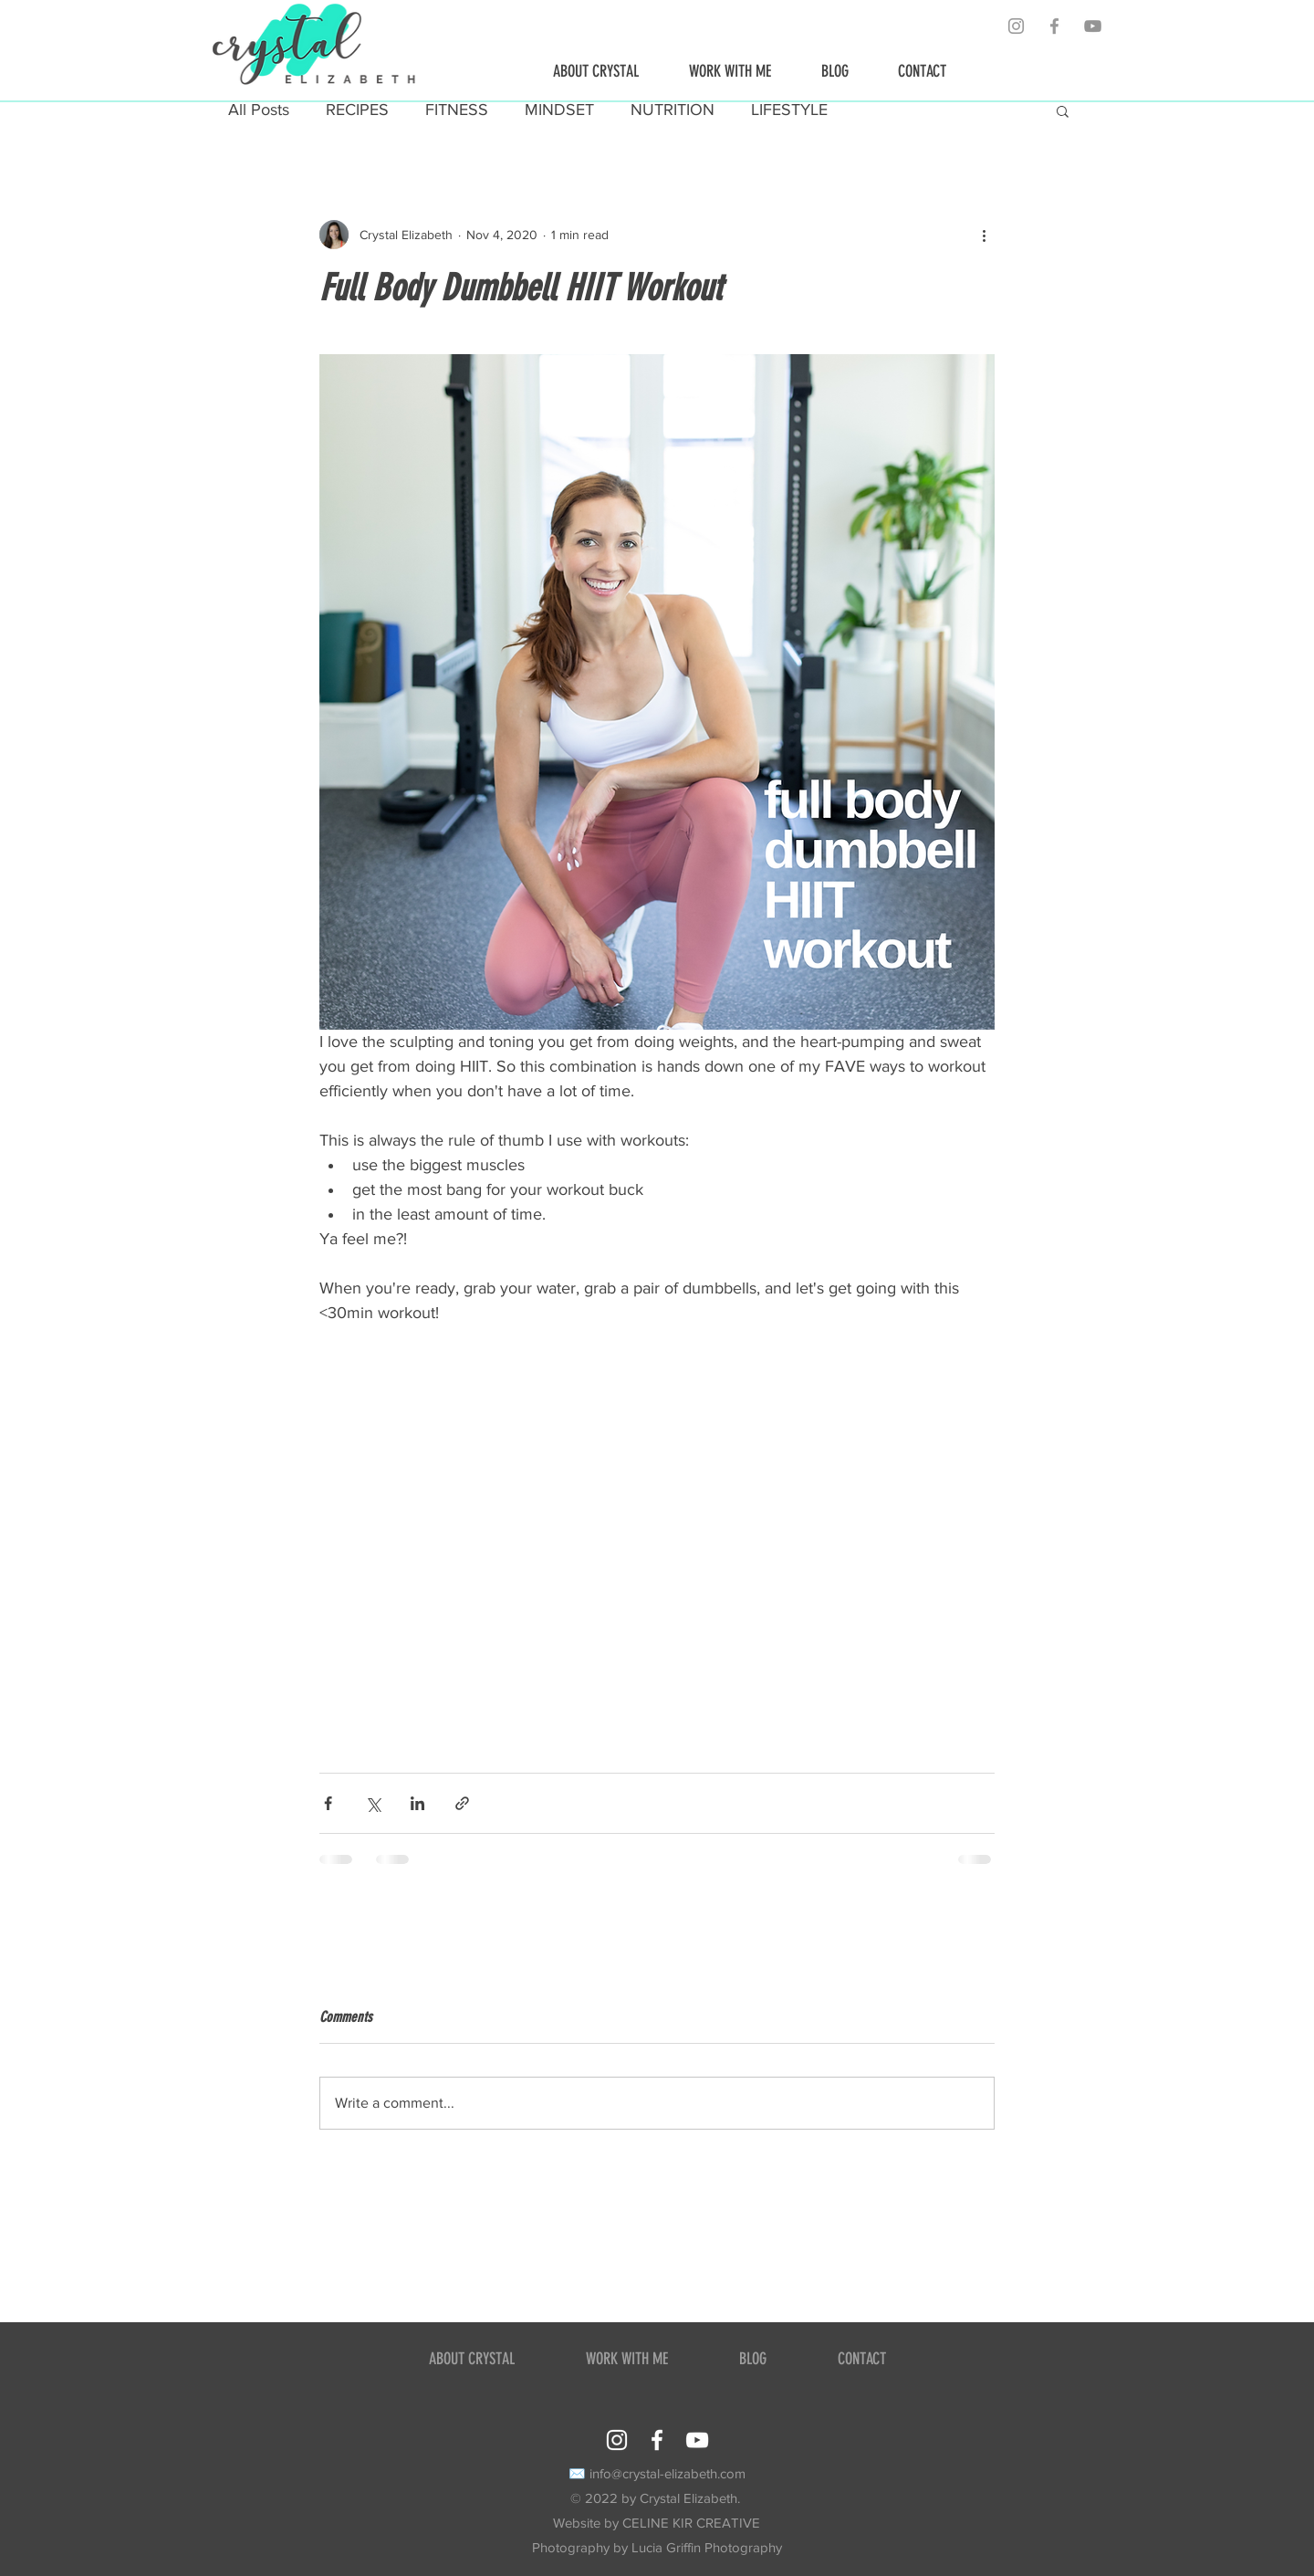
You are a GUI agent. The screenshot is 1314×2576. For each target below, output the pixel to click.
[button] (1062, 110)
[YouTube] (1092, 26)
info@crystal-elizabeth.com (667, 2473)
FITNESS (456, 109)
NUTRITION (672, 109)
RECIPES (357, 109)
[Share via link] (462, 1803)
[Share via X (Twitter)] (372, 1803)
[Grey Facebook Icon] (1054, 26)
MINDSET (559, 109)
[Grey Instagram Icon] (1016, 26)
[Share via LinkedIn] (417, 1803)
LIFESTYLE (789, 109)
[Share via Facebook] (328, 1803)
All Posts (258, 109)
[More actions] (984, 235)
